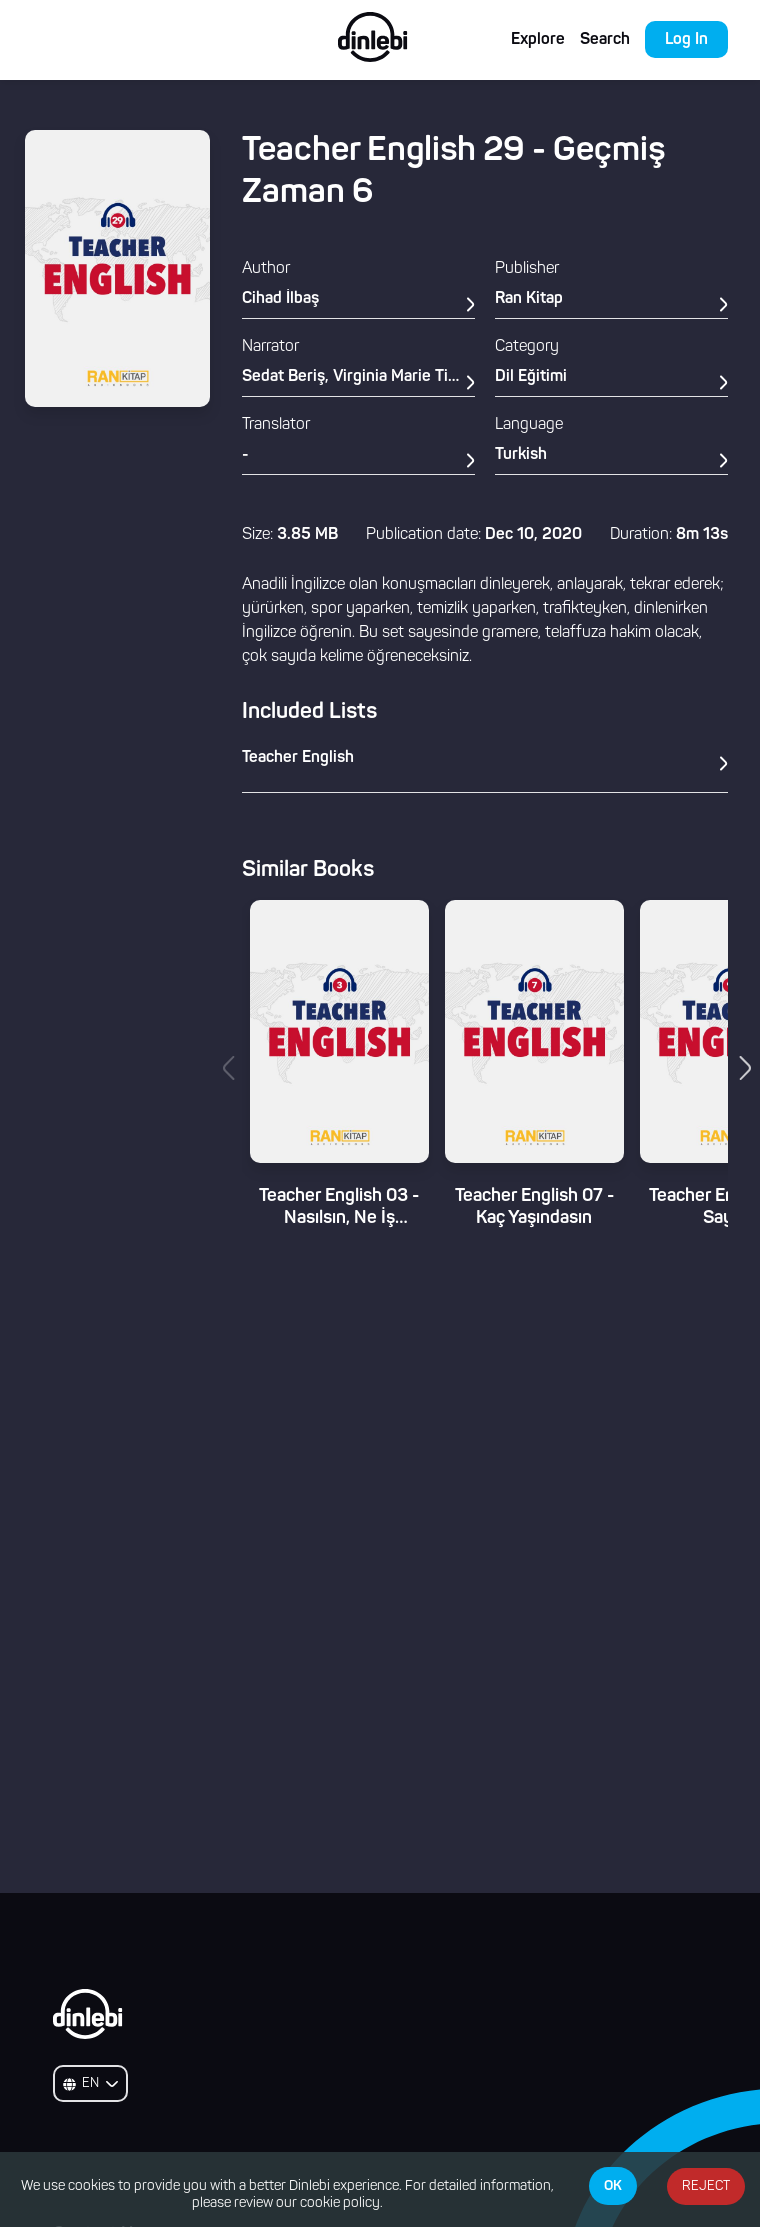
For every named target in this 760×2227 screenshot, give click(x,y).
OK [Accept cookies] (613, 2186)
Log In (686, 40)
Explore (538, 40)
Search (605, 40)
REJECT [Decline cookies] (706, 2186)
